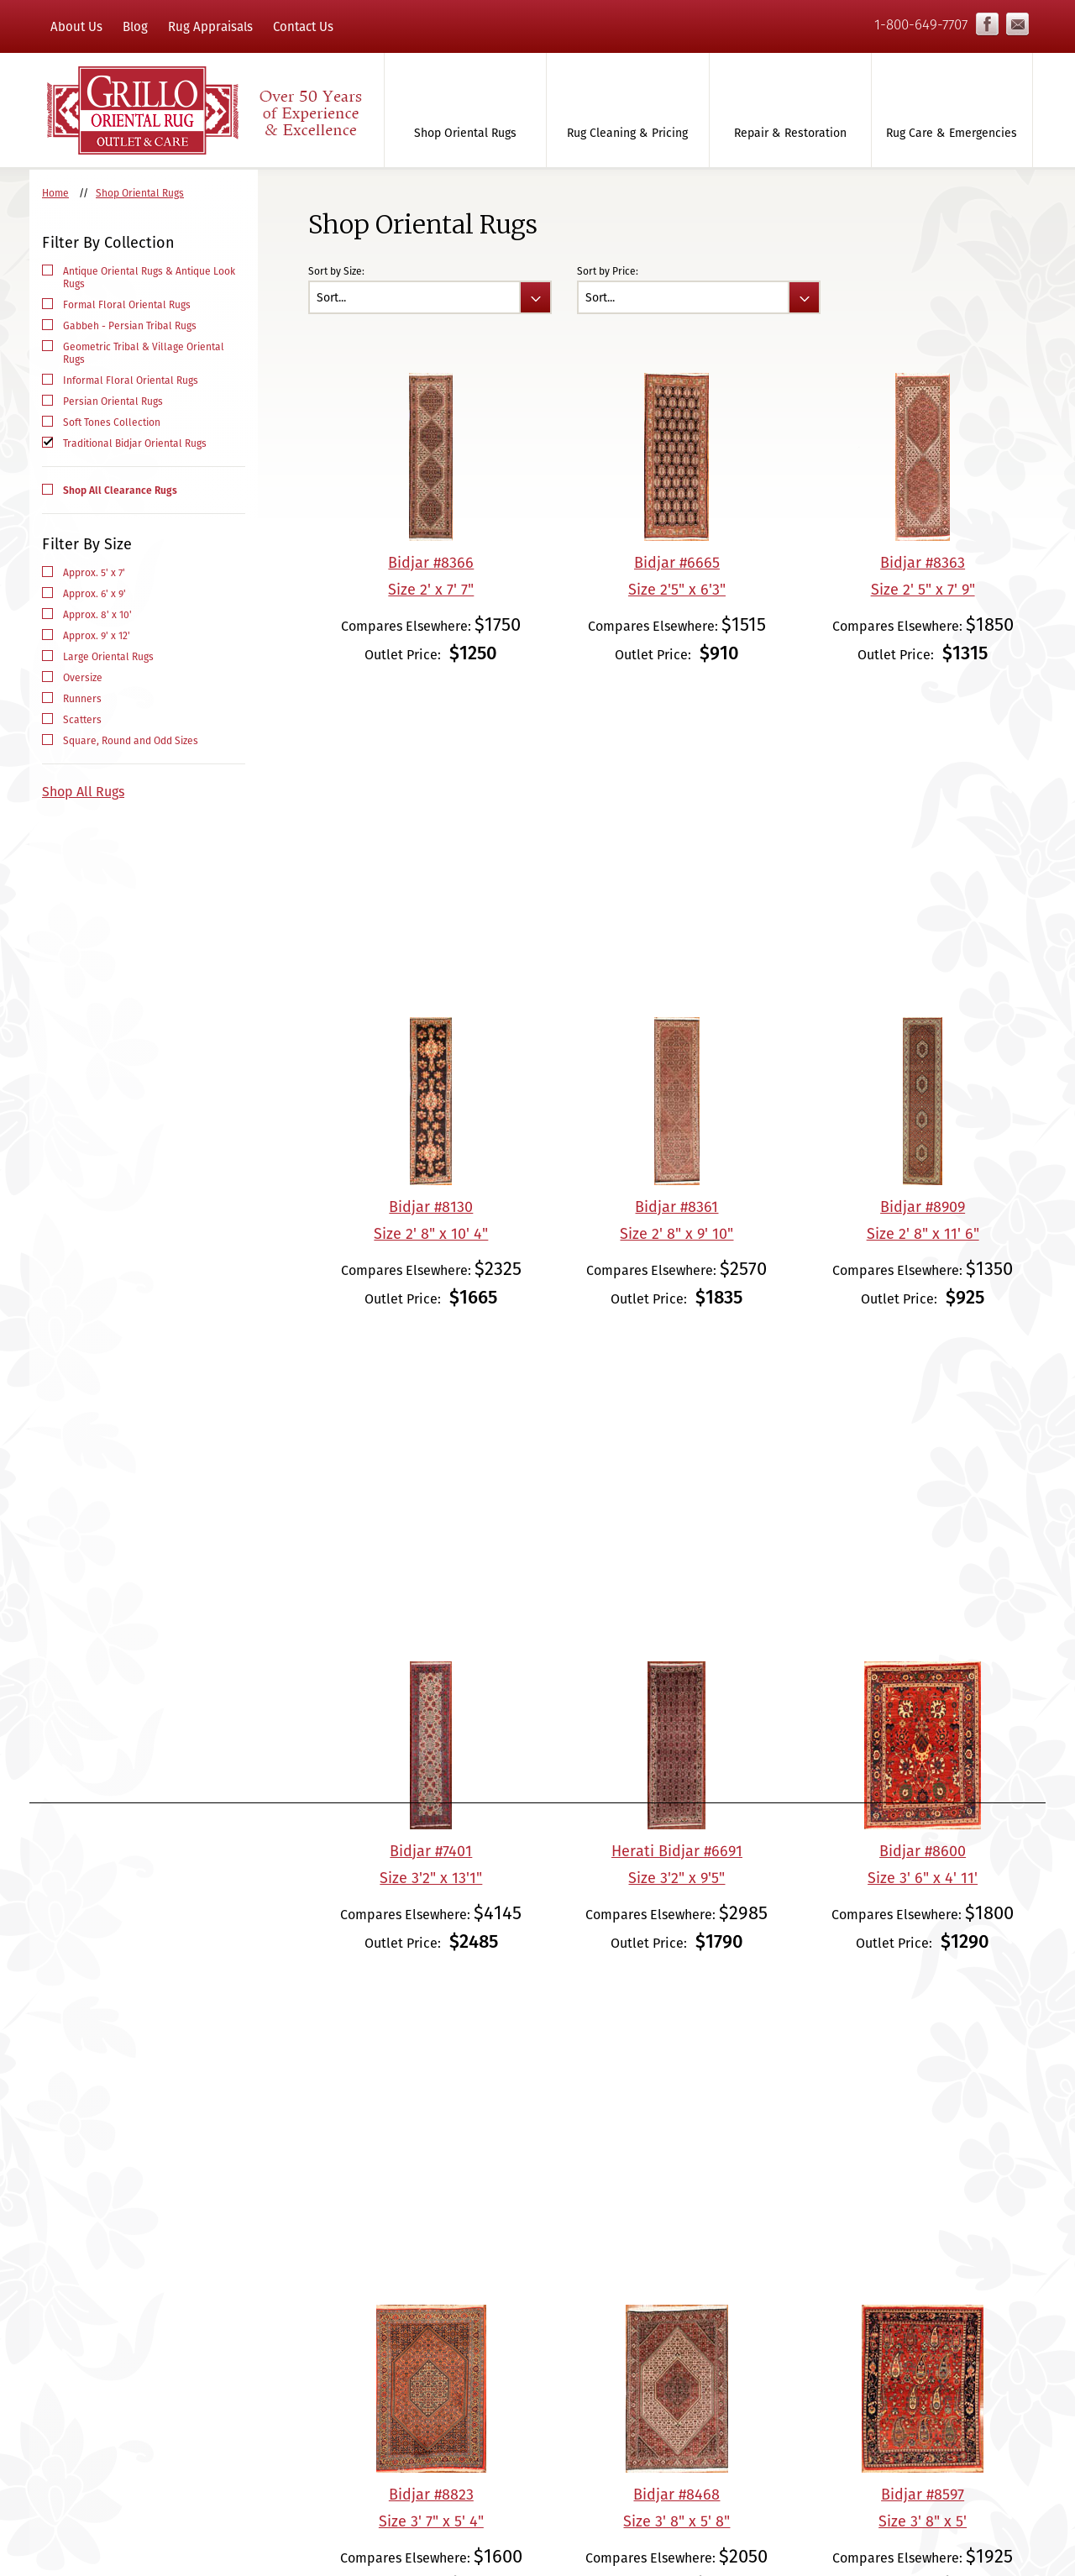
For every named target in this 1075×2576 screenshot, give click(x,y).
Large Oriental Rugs (108, 656)
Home (55, 193)
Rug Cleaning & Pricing (627, 132)
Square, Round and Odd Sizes (130, 740)
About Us (76, 26)
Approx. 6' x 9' (94, 593)
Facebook (987, 24)
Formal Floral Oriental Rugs (127, 304)
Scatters (82, 719)
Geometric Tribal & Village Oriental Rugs (143, 352)
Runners (82, 698)
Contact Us (303, 26)
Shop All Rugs (83, 791)
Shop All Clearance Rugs (120, 490)
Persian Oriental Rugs (113, 401)
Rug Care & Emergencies (951, 132)
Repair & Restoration (790, 132)
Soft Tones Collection (111, 422)
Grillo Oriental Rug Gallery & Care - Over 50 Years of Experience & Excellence (203, 110)
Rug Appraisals (210, 26)
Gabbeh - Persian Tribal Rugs (130, 325)
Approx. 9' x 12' (96, 635)
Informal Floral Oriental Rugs (130, 380)
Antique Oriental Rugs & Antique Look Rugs (149, 277)
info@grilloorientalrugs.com (1017, 24)
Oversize (82, 677)
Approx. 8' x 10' (97, 614)
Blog (135, 26)
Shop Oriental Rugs (465, 132)
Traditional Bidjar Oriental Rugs (135, 443)
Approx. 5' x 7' (94, 572)
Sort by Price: (607, 271)
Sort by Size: (336, 271)
